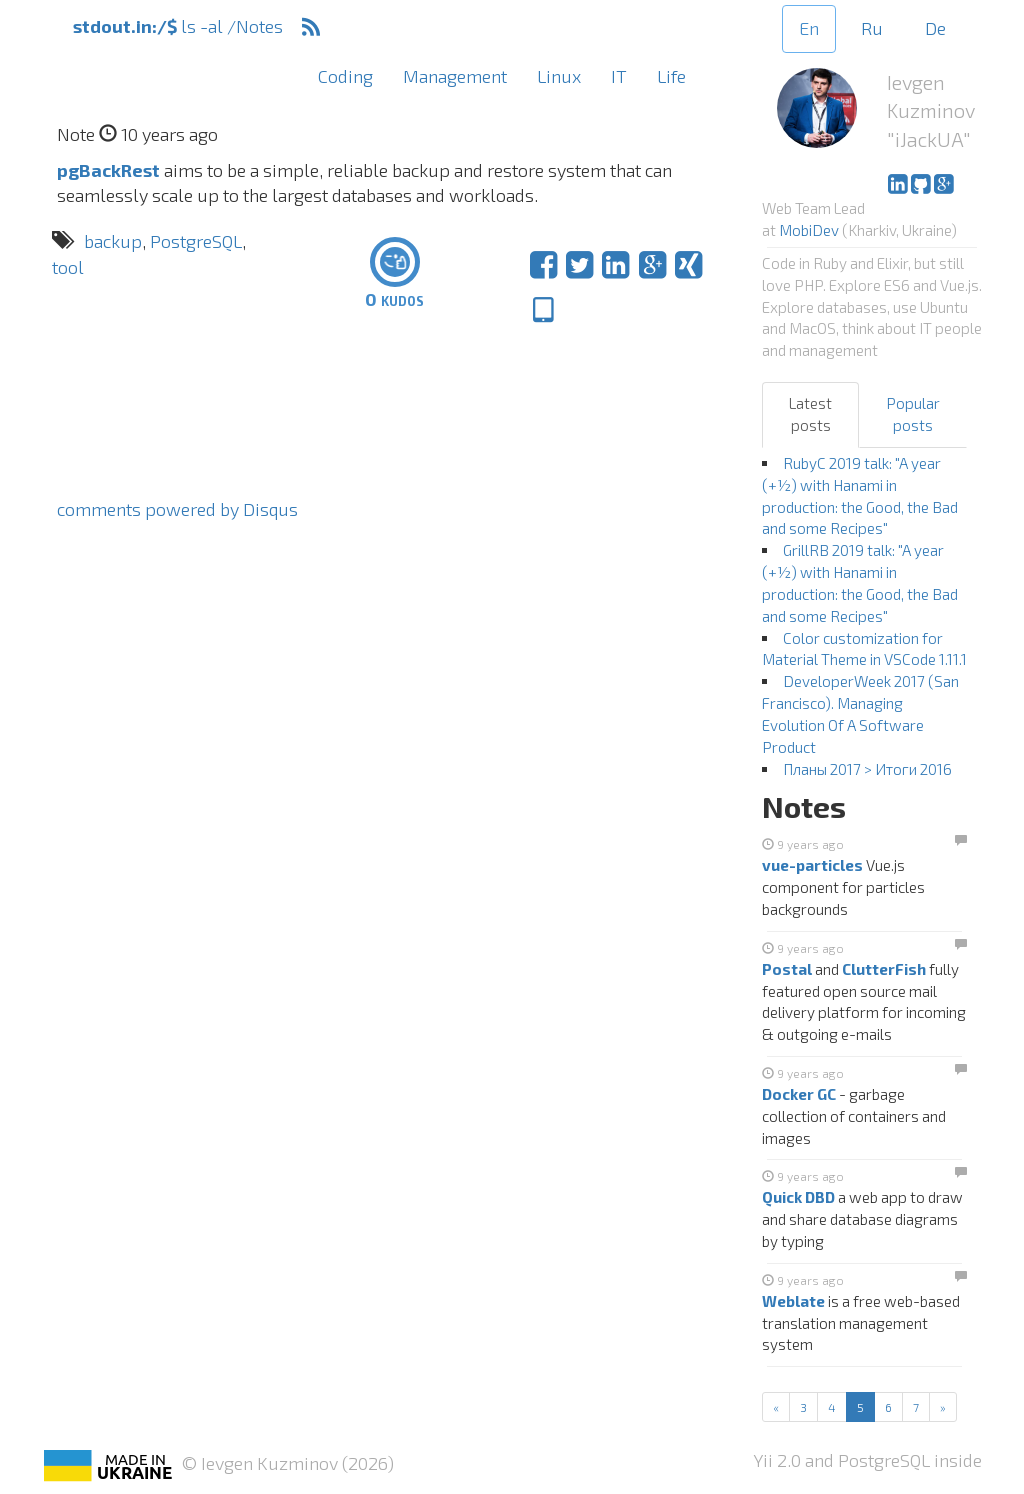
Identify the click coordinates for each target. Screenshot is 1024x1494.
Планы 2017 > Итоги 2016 (867, 769)
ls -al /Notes (178, 26)
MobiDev (809, 230)
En (809, 28)
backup (113, 241)
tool (68, 267)
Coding (345, 76)
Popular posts (913, 414)
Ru (872, 28)
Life (671, 76)
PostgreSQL (196, 241)
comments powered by (177, 509)
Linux (559, 76)
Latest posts (810, 414)
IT (619, 76)
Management (455, 76)
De (935, 28)
